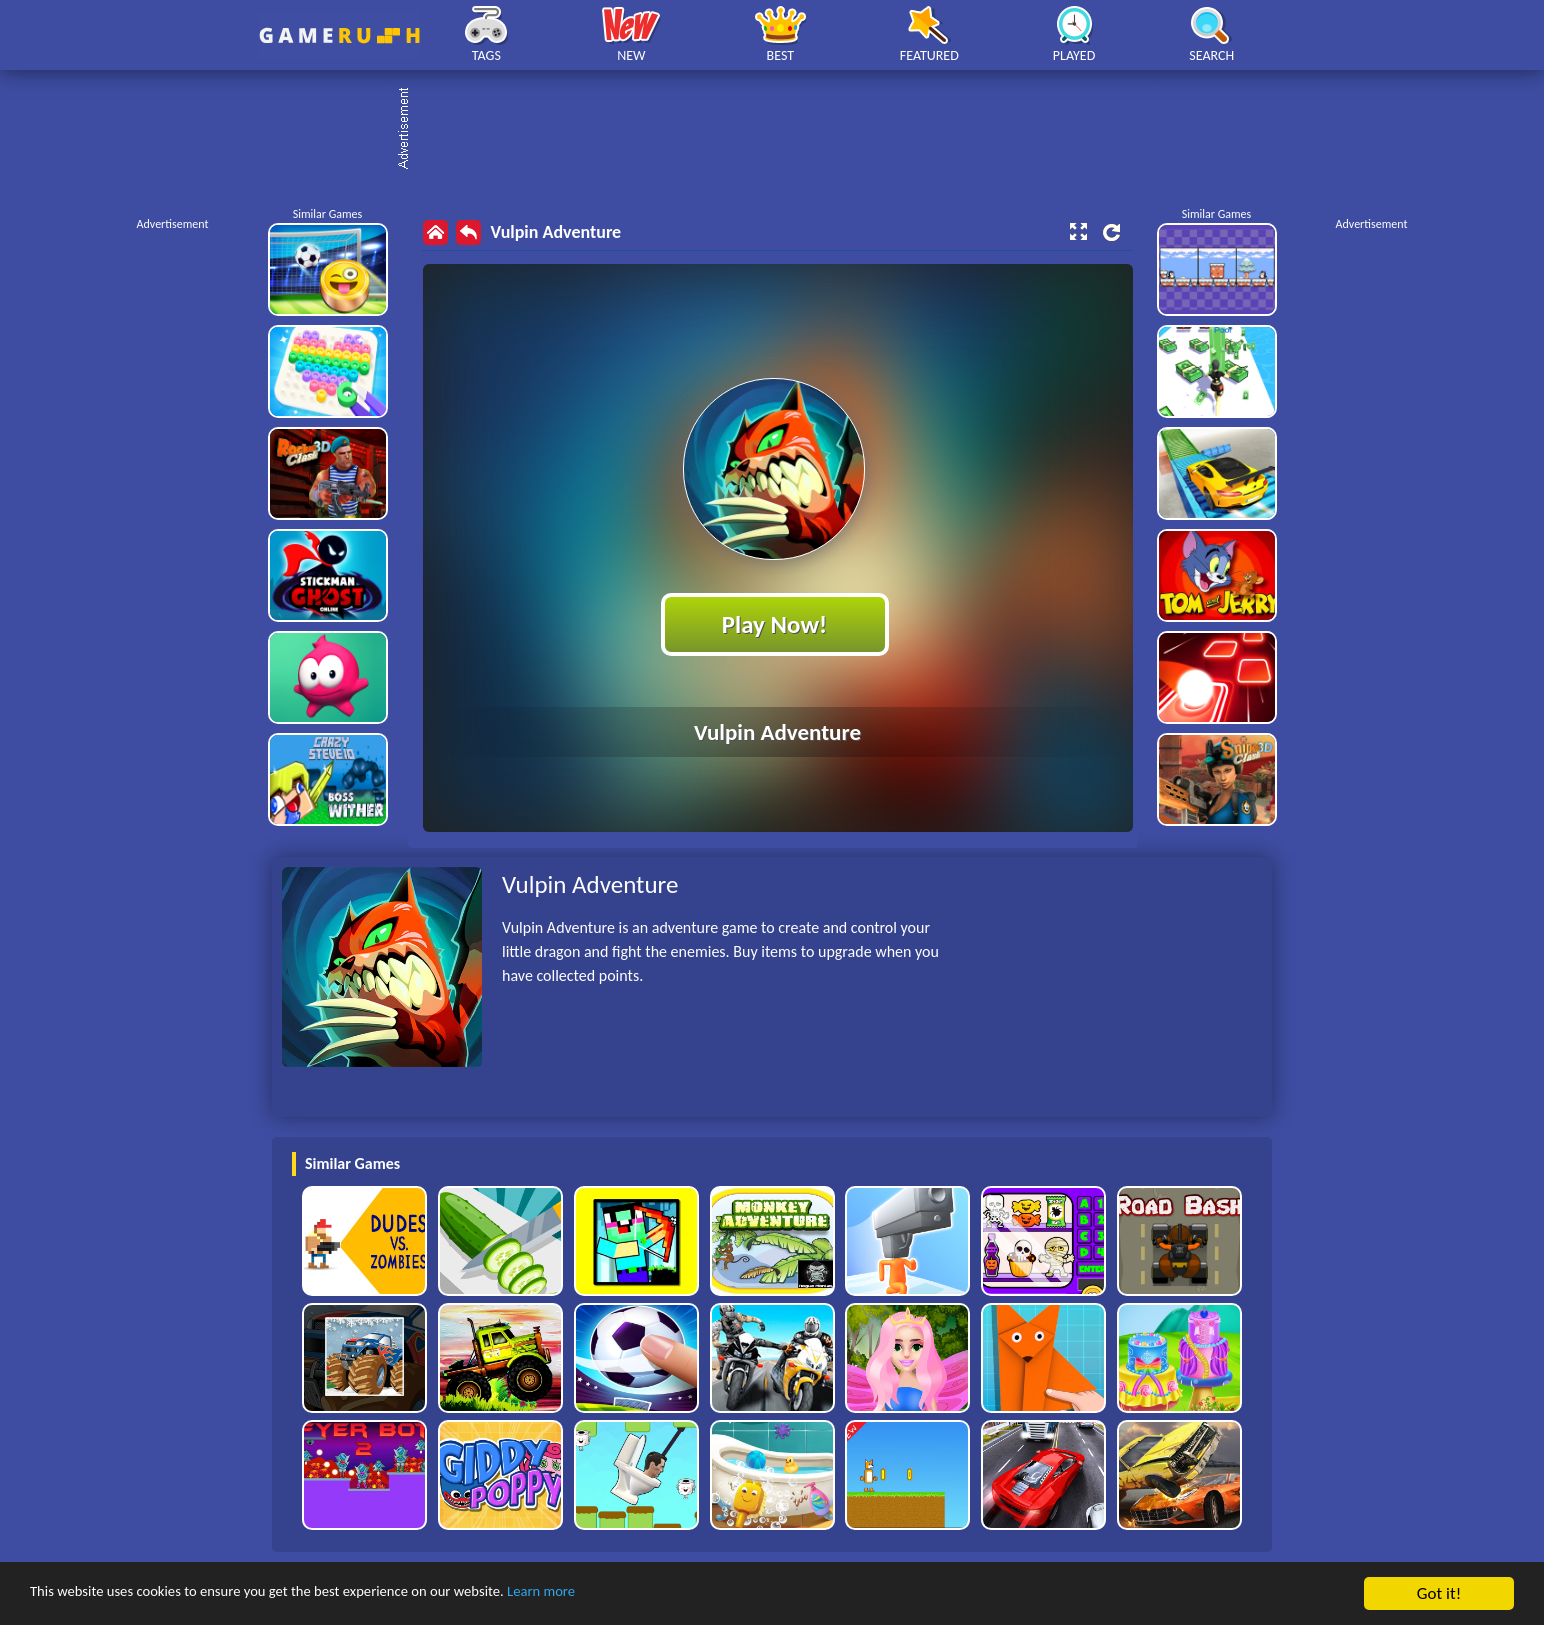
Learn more (624, 1594)
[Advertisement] (782, 130)
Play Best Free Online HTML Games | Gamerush (339, 35)
